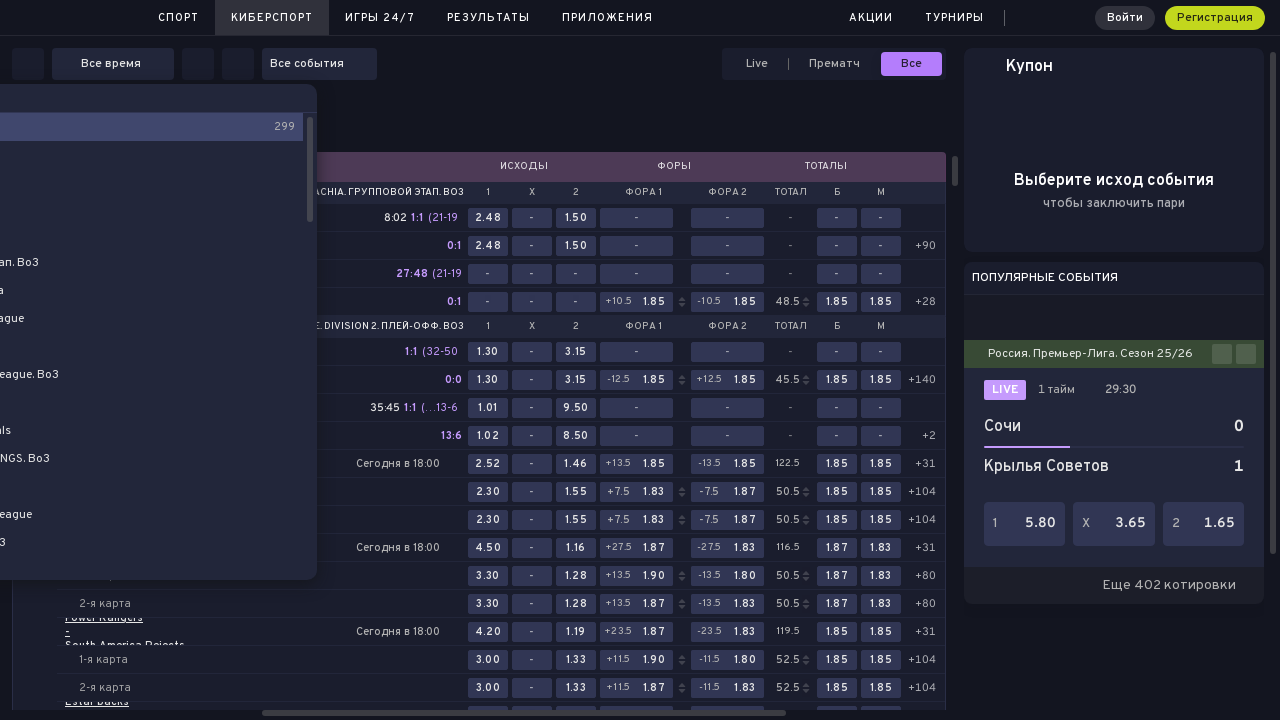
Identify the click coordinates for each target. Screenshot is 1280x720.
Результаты (488, 18)
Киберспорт (272, 18)
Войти (1125, 18)
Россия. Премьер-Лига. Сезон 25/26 (1090, 354)
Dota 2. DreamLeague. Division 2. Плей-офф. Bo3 (336, 327)
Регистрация (1215, 18)
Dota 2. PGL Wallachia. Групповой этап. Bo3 (345, 193)
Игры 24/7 (380, 18)
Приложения (607, 18)
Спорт (178, 18)
